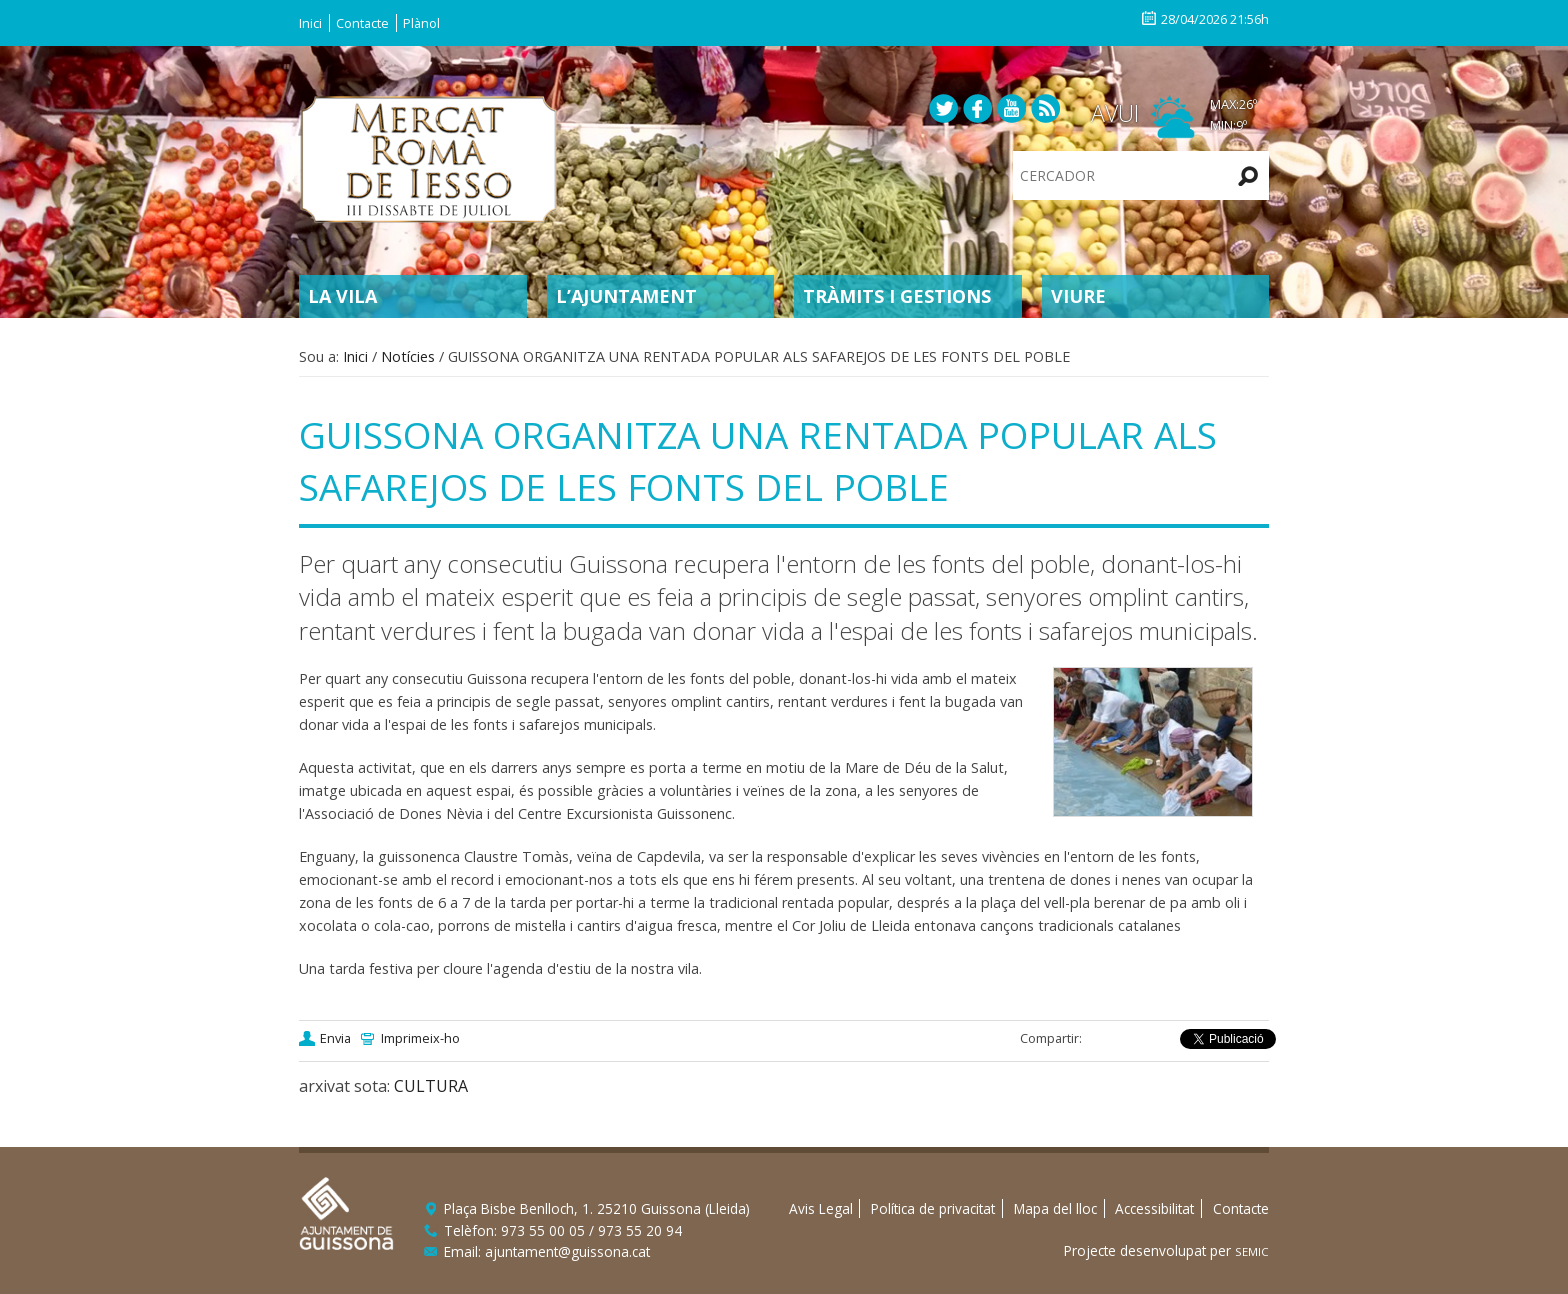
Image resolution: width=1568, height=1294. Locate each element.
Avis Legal (821, 1208)
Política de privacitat (933, 1208)
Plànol (421, 23)
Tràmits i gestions (897, 296)
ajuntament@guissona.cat (567, 1251)
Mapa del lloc (1055, 1208)
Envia (335, 1038)
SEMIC (1252, 1251)
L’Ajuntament (626, 296)
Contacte (362, 23)
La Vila (342, 296)
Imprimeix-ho (420, 1038)
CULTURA (431, 1086)
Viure (1078, 296)
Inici (310, 23)
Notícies (408, 356)
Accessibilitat (1154, 1208)
